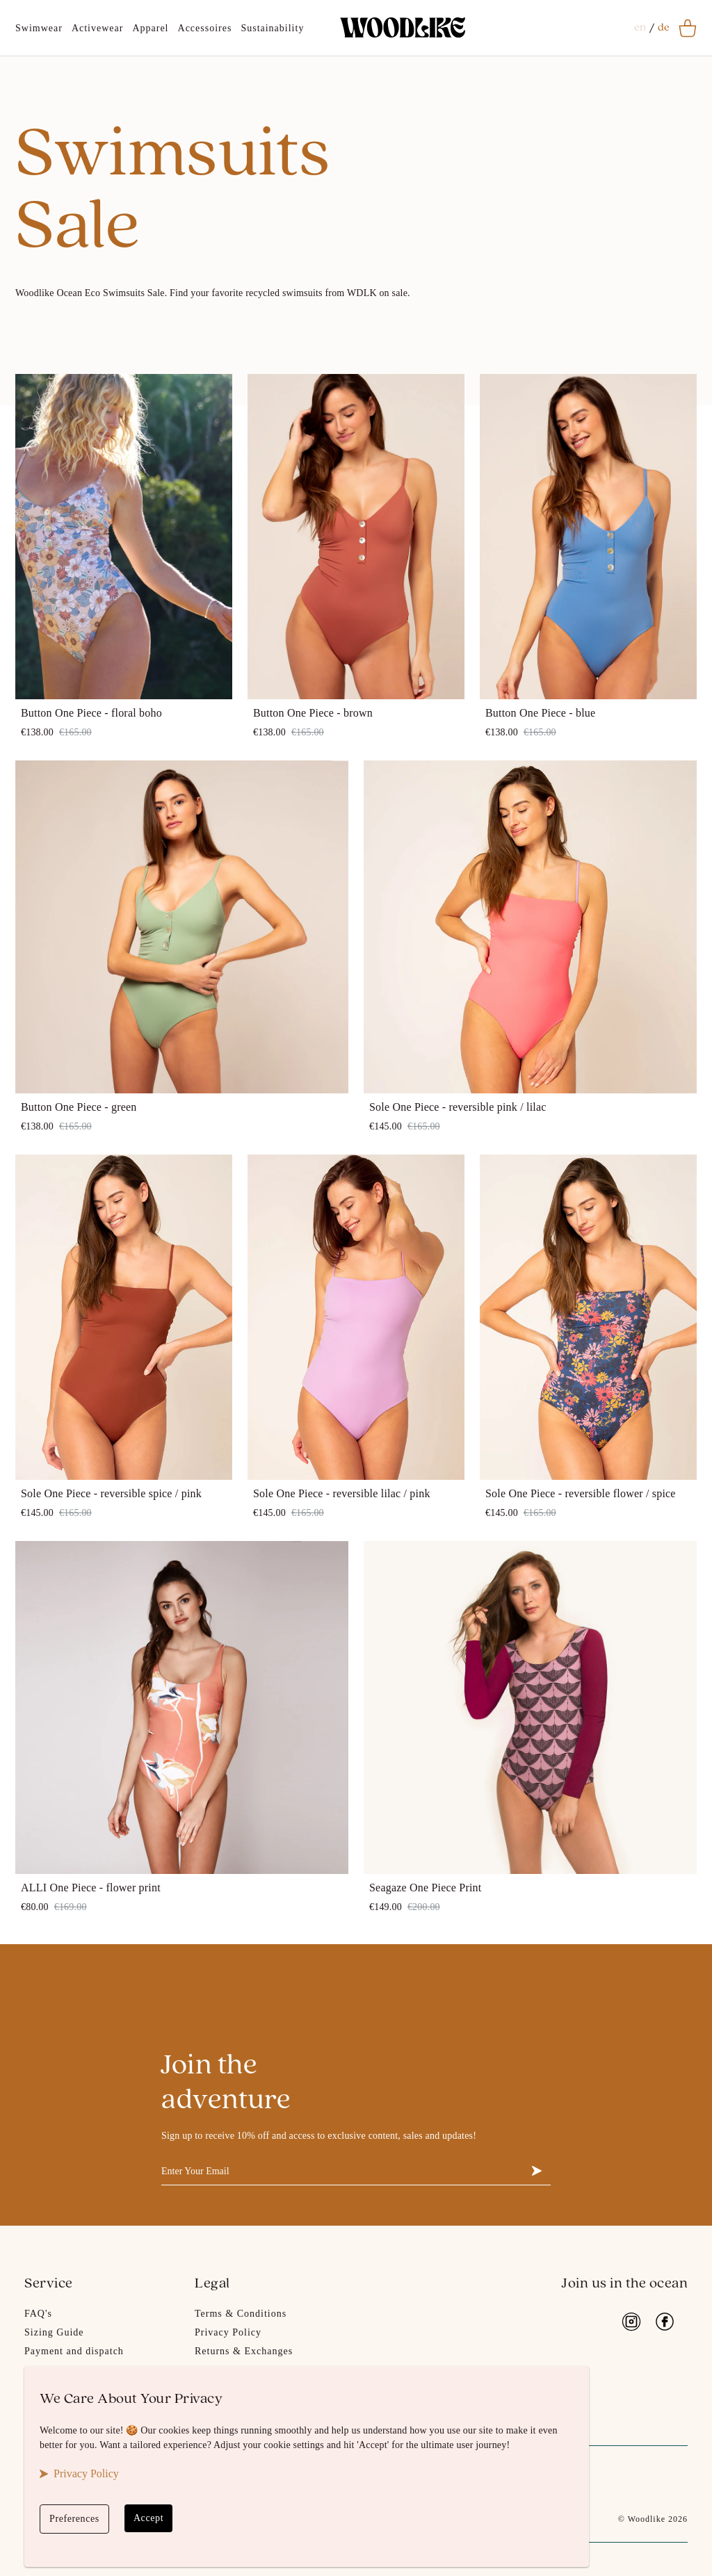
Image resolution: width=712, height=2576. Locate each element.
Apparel (150, 28)
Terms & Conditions (240, 2313)
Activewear (98, 28)
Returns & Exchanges (244, 2351)
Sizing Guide (54, 2332)
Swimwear (39, 28)
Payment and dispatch (74, 2351)
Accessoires (205, 28)
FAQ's (38, 2313)
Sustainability (272, 28)
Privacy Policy (228, 2332)
